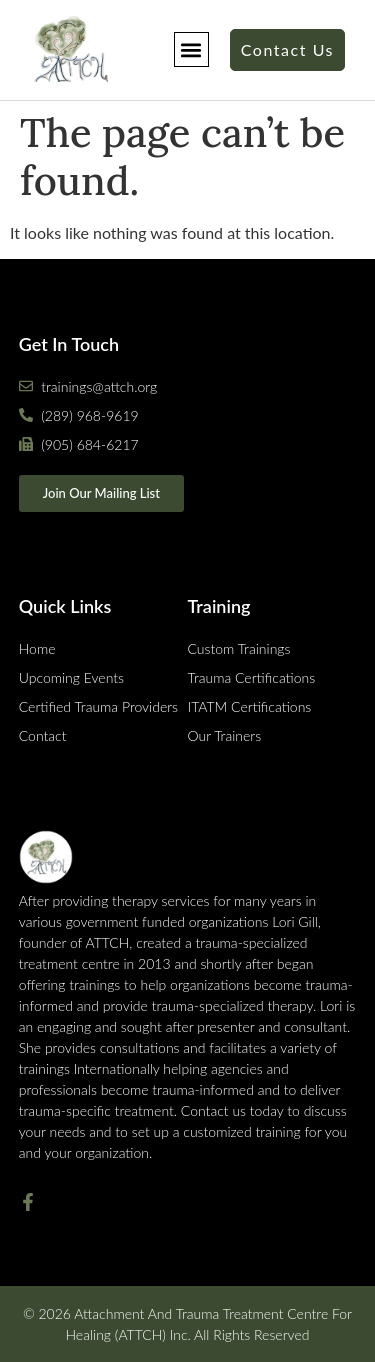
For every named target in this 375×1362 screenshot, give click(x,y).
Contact (43, 735)
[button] (191, 49)
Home (37, 648)
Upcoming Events (71, 677)
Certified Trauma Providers (98, 706)
